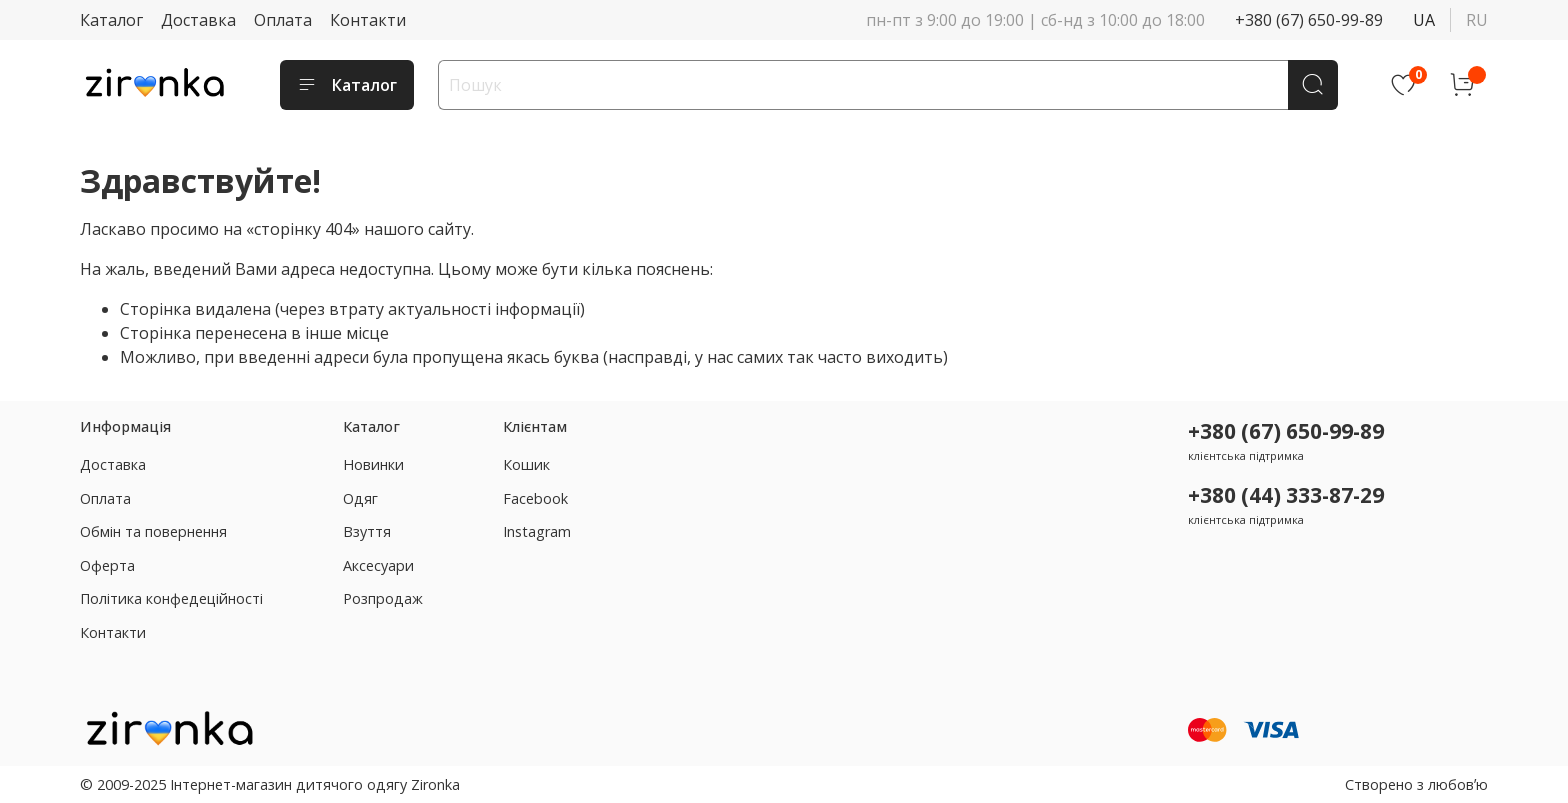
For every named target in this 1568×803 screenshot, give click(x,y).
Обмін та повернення (153, 531)
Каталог (111, 20)
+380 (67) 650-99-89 (1309, 20)
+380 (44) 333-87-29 (1286, 495)
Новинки (373, 464)
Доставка (198, 20)
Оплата (283, 20)
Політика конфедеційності (171, 598)
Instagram (537, 531)
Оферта (107, 565)
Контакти (368, 20)
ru (1477, 20)
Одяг (360, 498)
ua (1424, 20)
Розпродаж (383, 598)
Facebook (535, 498)
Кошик (526, 464)
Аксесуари (378, 565)
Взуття (367, 531)
